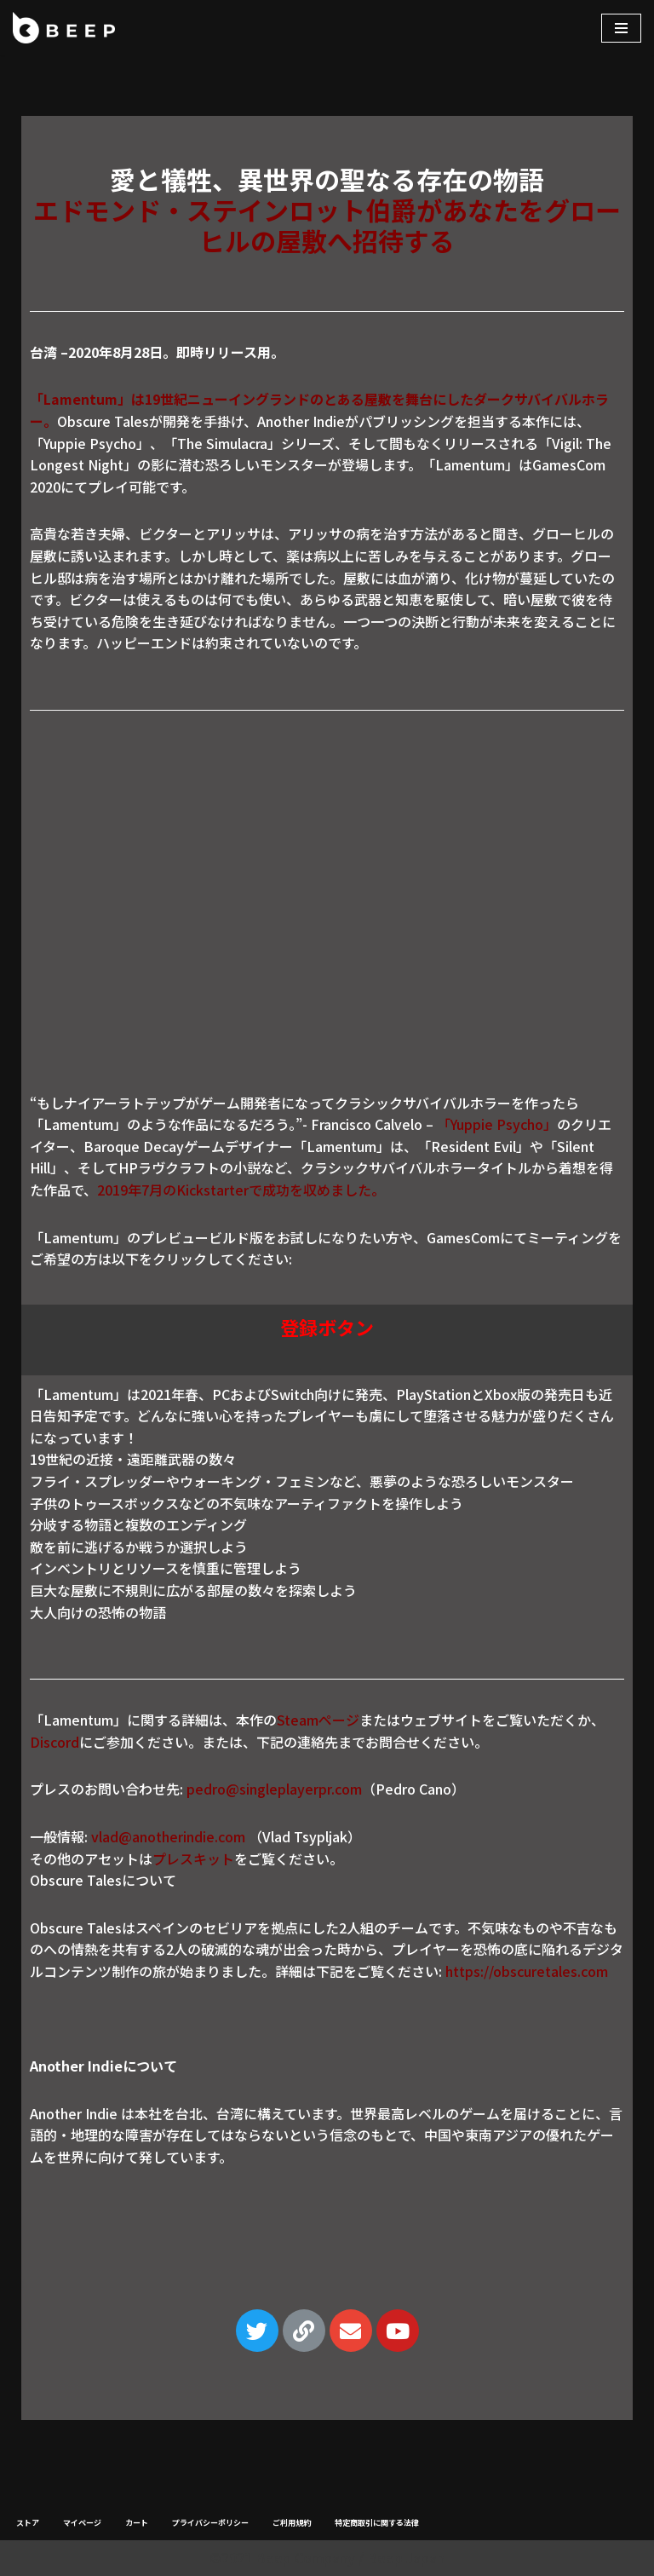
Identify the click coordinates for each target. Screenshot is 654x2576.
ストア (27, 2522)
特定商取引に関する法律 (377, 2522)
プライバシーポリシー (210, 2522)
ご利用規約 (291, 2522)
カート (136, 2522)
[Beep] (64, 27)
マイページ (82, 2522)
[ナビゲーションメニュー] (621, 28)
